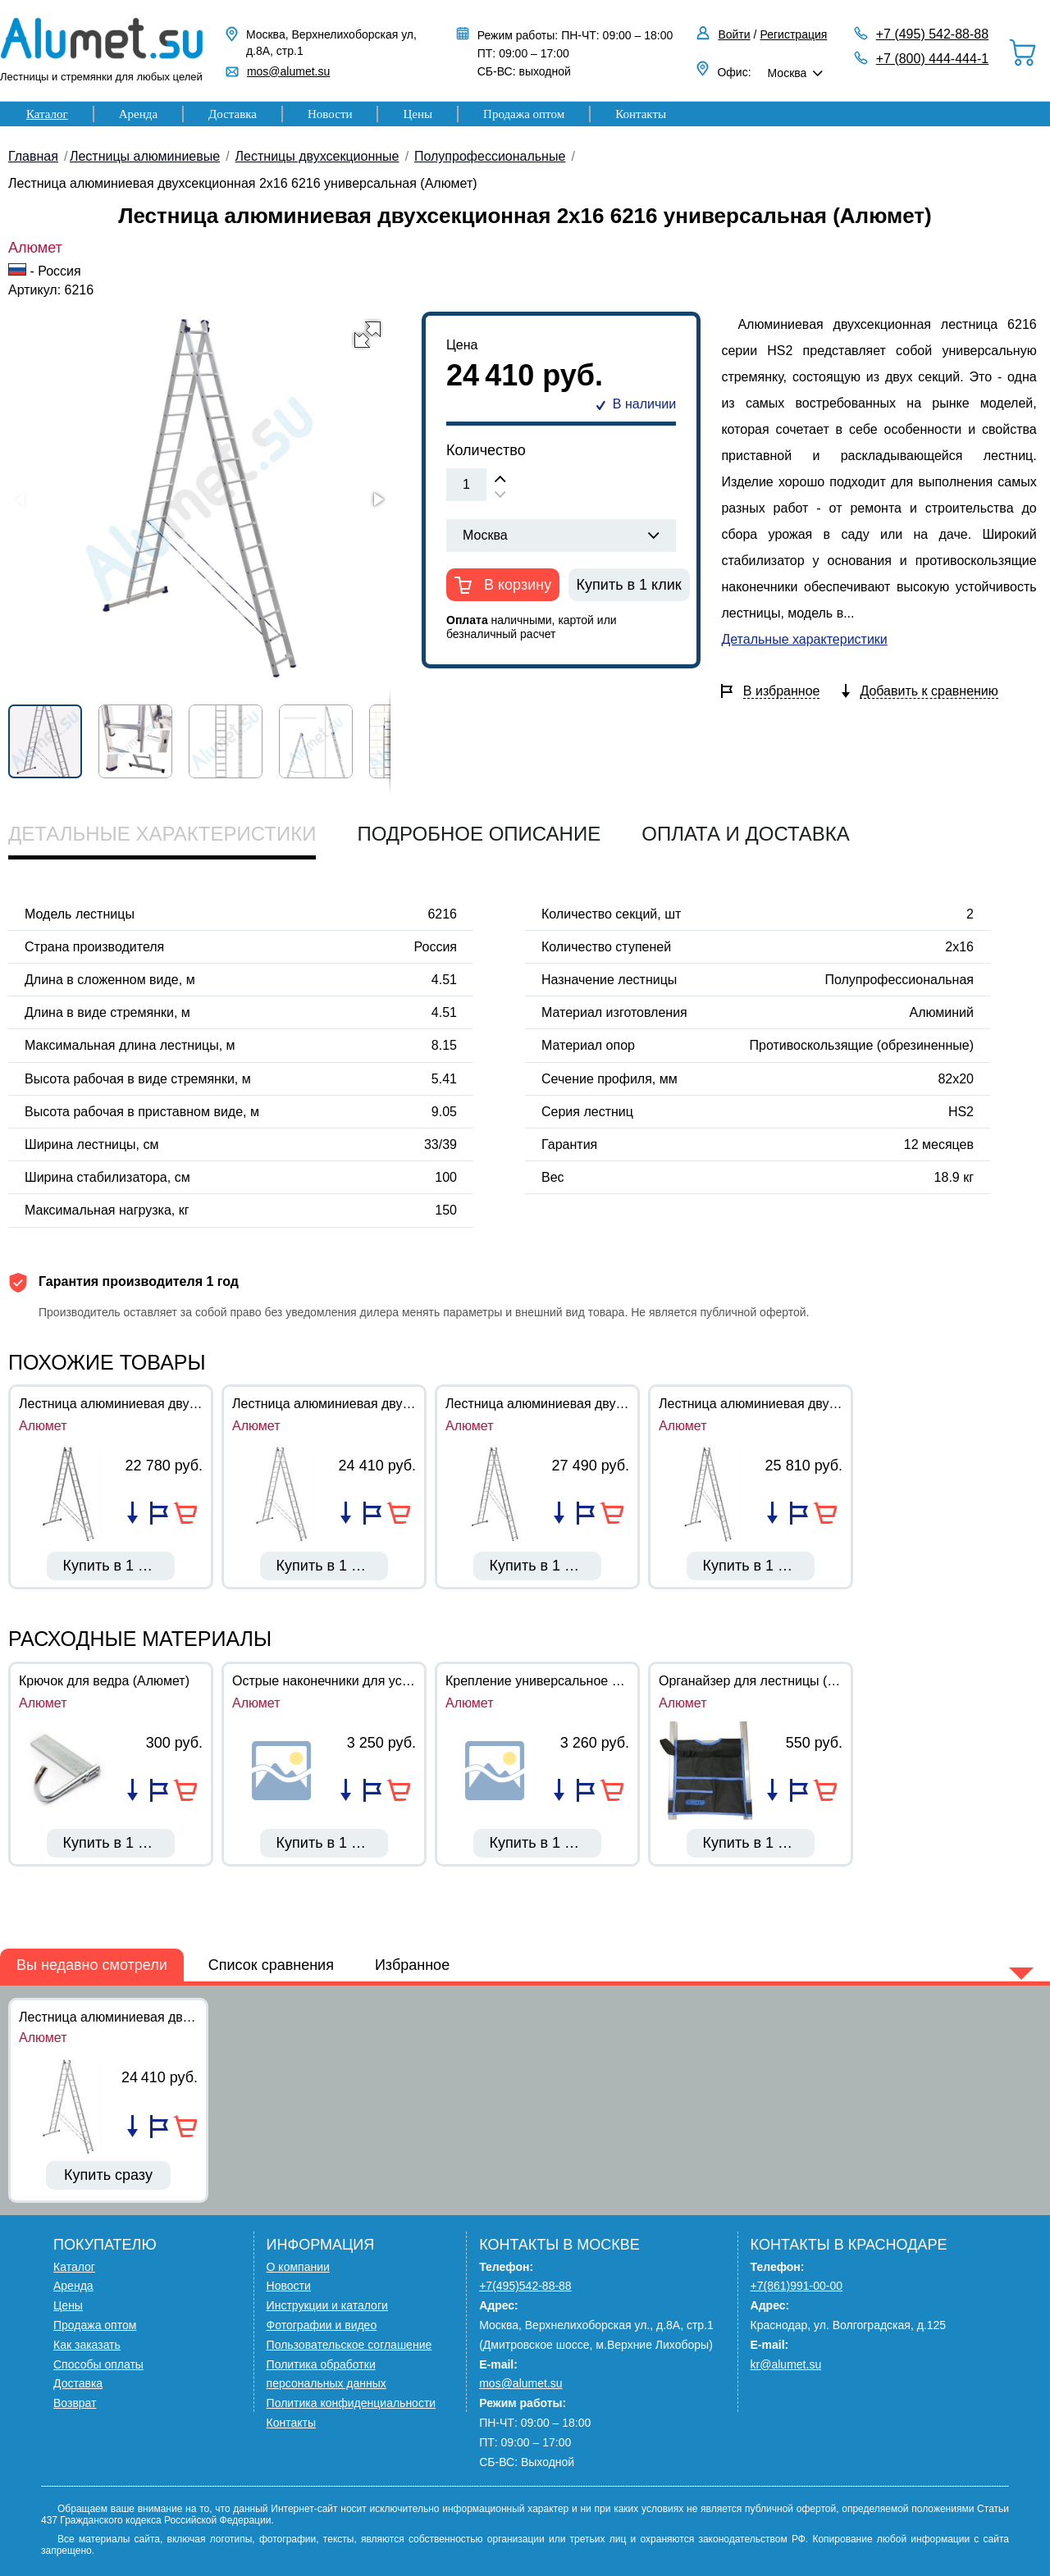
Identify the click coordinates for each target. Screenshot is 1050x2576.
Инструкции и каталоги (327, 2305)
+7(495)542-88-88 (525, 2285)
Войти (734, 34)
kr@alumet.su (786, 2364)
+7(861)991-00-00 (796, 2285)
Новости (330, 114)
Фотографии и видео (322, 2325)
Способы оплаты (98, 2364)
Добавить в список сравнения (132, 1513)
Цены (417, 114)
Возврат (75, 2403)
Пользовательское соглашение (349, 2344)
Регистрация (794, 34)
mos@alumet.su (288, 71)
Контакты (640, 114)
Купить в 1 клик (629, 585)
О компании (298, 2266)
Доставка (232, 114)
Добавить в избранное (159, 1513)
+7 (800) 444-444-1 (932, 59)
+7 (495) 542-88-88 (932, 34)
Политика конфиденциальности (351, 2403)
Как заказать (87, 2344)
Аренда (138, 114)
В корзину (515, 585)
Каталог (47, 114)
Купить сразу (108, 2175)
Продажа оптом (523, 114)
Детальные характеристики (804, 639)
